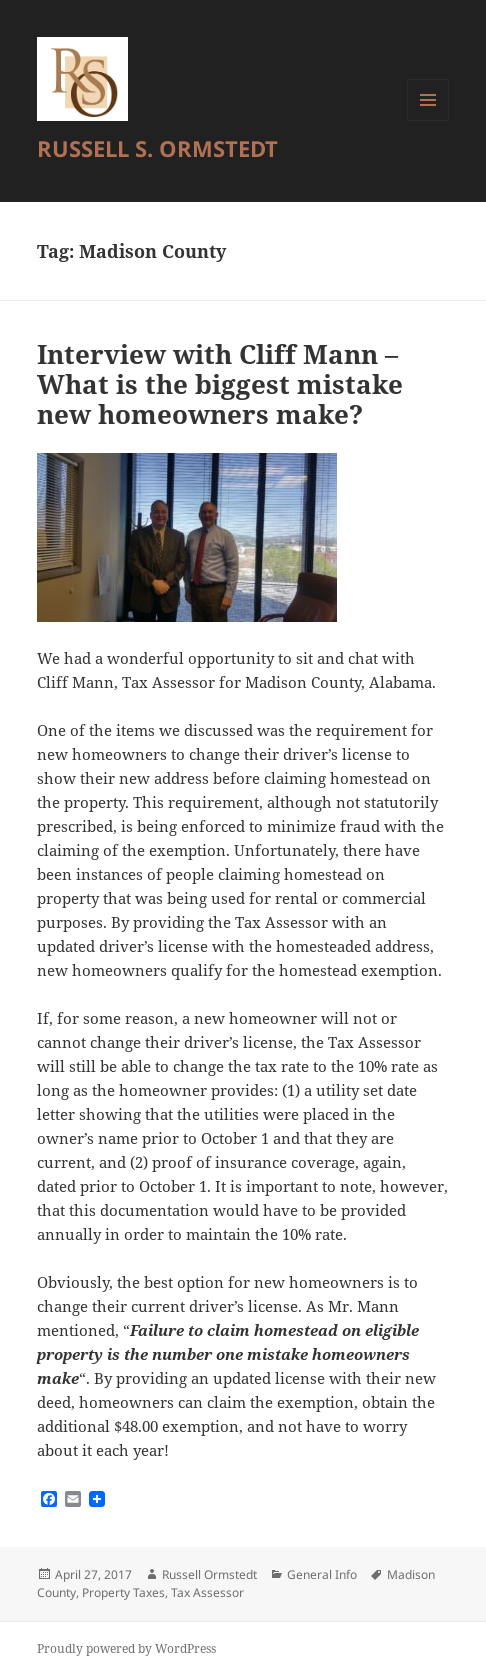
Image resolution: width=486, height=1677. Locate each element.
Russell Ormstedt (209, 1574)
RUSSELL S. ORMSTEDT (157, 148)
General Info (322, 1574)
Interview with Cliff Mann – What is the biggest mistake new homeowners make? (220, 384)
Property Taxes (123, 1592)
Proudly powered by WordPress (126, 1648)
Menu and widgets (428, 120)
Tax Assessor (207, 1592)
